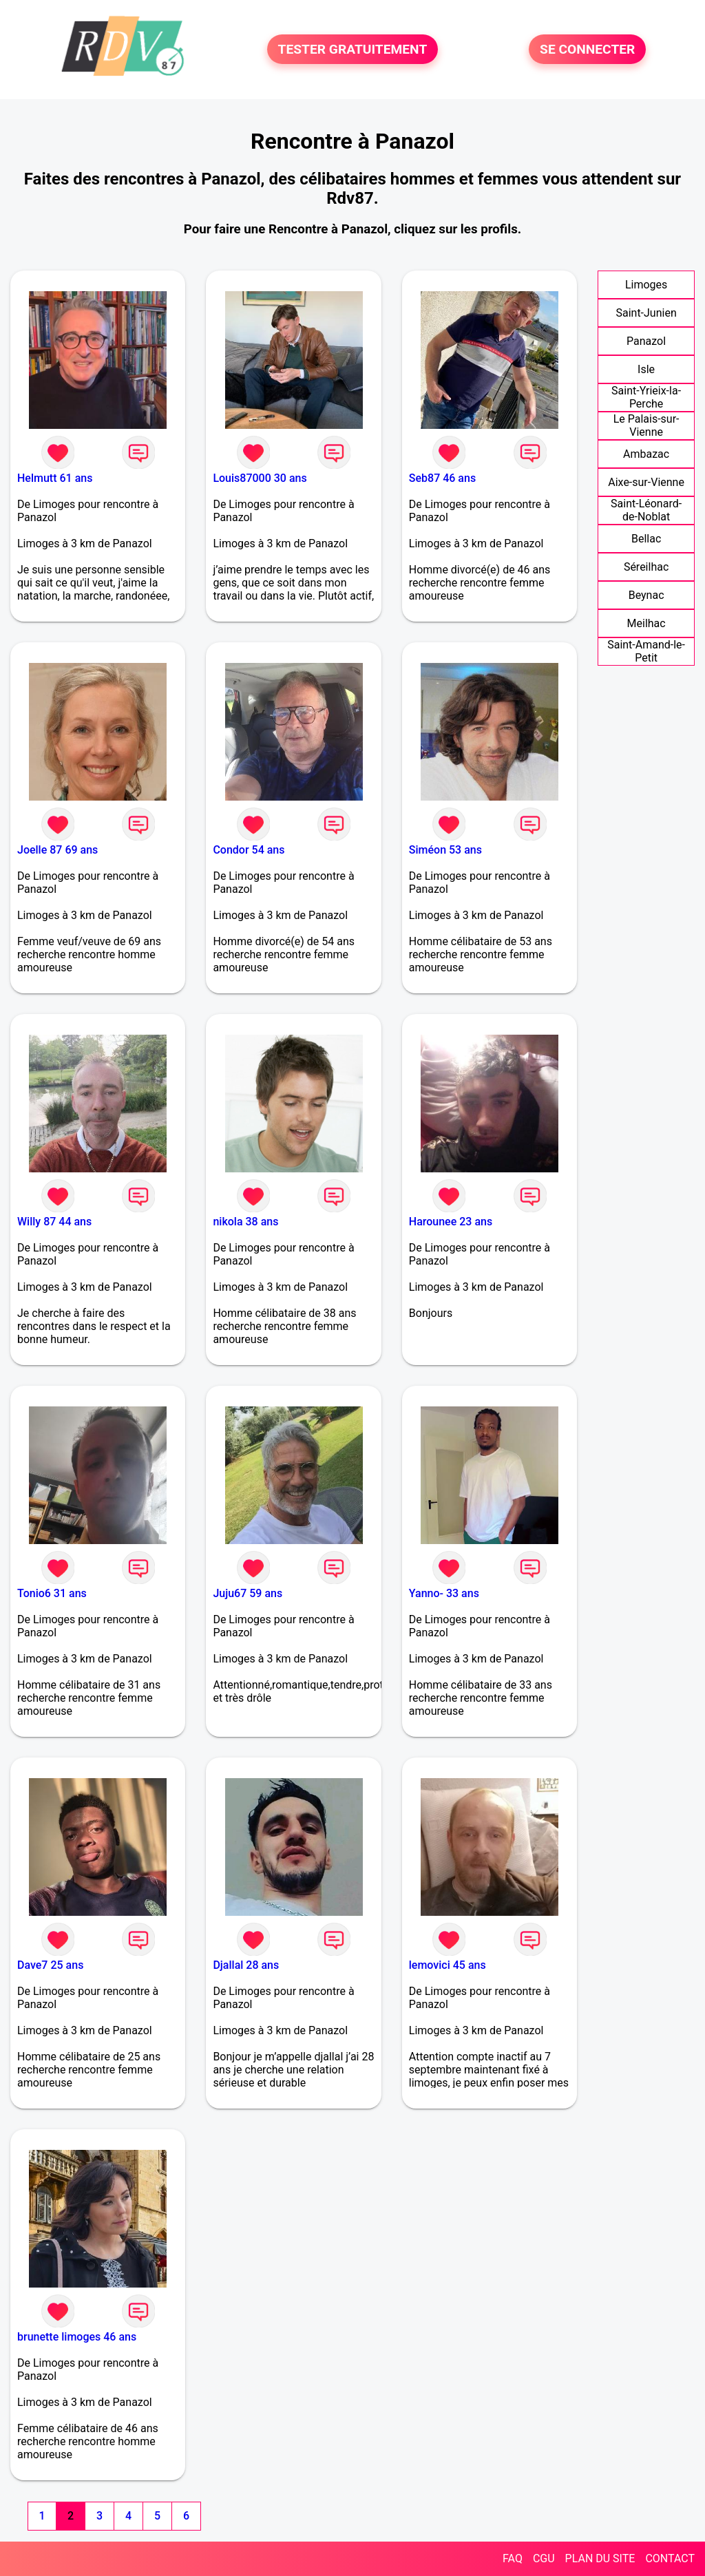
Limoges (646, 284)
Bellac (646, 538)
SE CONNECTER (587, 49)
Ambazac (646, 454)
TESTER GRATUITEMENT (353, 49)
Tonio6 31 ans (52, 1593)
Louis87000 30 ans (259, 478)
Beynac (646, 595)
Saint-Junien (645, 312)
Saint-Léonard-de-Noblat (646, 510)
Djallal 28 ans (246, 1965)
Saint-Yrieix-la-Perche (646, 397)
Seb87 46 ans (442, 478)
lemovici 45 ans (447, 1965)
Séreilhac (646, 566)
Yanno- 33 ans (444, 1593)
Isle (646, 369)
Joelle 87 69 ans (57, 849)
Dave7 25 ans (50, 1965)
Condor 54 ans (248, 849)
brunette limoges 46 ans (76, 2336)
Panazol (646, 341)
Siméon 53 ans (445, 849)
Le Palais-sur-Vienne (646, 425)
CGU (544, 2558)
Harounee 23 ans (450, 1221)
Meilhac (646, 623)
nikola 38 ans (245, 1221)
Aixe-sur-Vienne (646, 482)
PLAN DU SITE (600, 2558)
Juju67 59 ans (247, 1593)
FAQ (513, 2558)
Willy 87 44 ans (54, 1221)
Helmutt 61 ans (54, 478)
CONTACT (670, 2558)
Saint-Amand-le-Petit (646, 651)
